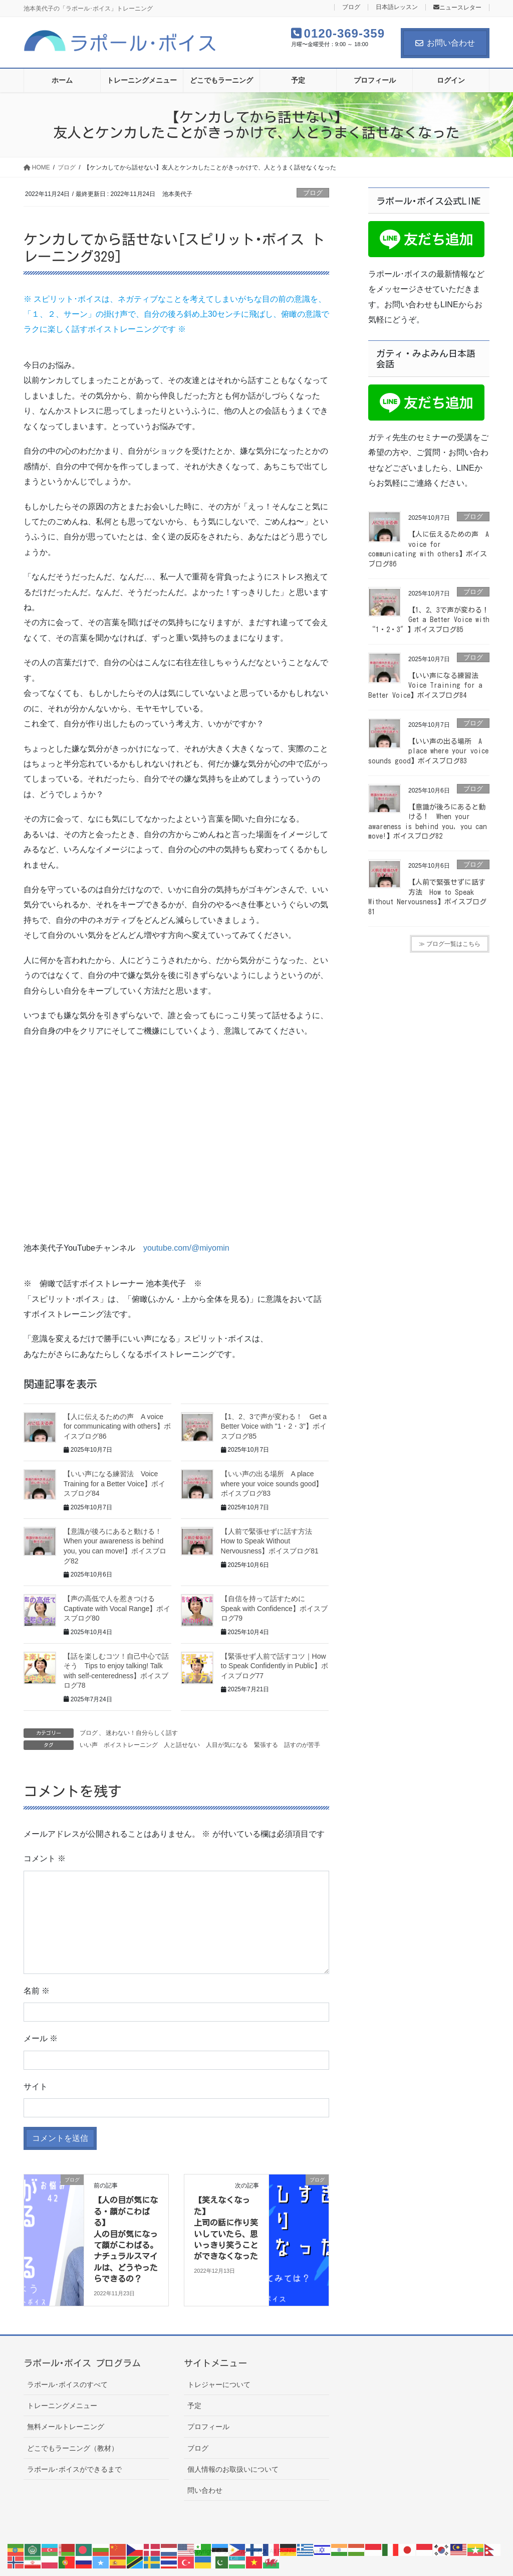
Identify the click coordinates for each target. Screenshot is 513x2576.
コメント (45, 1858)
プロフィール (208, 2427)
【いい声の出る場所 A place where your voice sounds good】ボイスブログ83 (272, 1483)
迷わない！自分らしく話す (142, 1732)
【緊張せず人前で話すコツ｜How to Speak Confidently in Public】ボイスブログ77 (274, 1666)
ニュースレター (457, 7)
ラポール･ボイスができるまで (74, 2469)
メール (41, 2038)
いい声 (89, 1744)
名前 (37, 1991)
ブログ (351, 7)
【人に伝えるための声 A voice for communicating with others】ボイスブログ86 (117, 1426)
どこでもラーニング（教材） (72, 2448)
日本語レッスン (397, 7)
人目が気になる (227, 1744)
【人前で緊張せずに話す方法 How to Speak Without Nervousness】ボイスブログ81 (270, 1541)
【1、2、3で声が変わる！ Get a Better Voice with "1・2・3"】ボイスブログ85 (274, 1426)
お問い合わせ (445, 43)
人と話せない (182, 1744)
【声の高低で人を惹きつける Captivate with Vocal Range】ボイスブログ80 (117, 1608)
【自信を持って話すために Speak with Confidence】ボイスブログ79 (274, 1608)
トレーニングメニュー (62, 2406)
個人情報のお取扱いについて (233, 2469)
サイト (36, 2086)
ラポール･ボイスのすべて (67, 2385)
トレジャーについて (218, 2385)
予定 (194, 2406)
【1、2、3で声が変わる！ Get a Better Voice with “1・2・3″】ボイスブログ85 (432, 620)
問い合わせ (204, 2490)
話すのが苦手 (302, 1744)
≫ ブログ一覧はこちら (449, 943)
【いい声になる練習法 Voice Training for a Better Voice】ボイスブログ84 (114, 1483)
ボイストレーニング (131, 1744)
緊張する (266, 1744)
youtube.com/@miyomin (186, 1248)
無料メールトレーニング (65, 2427)
